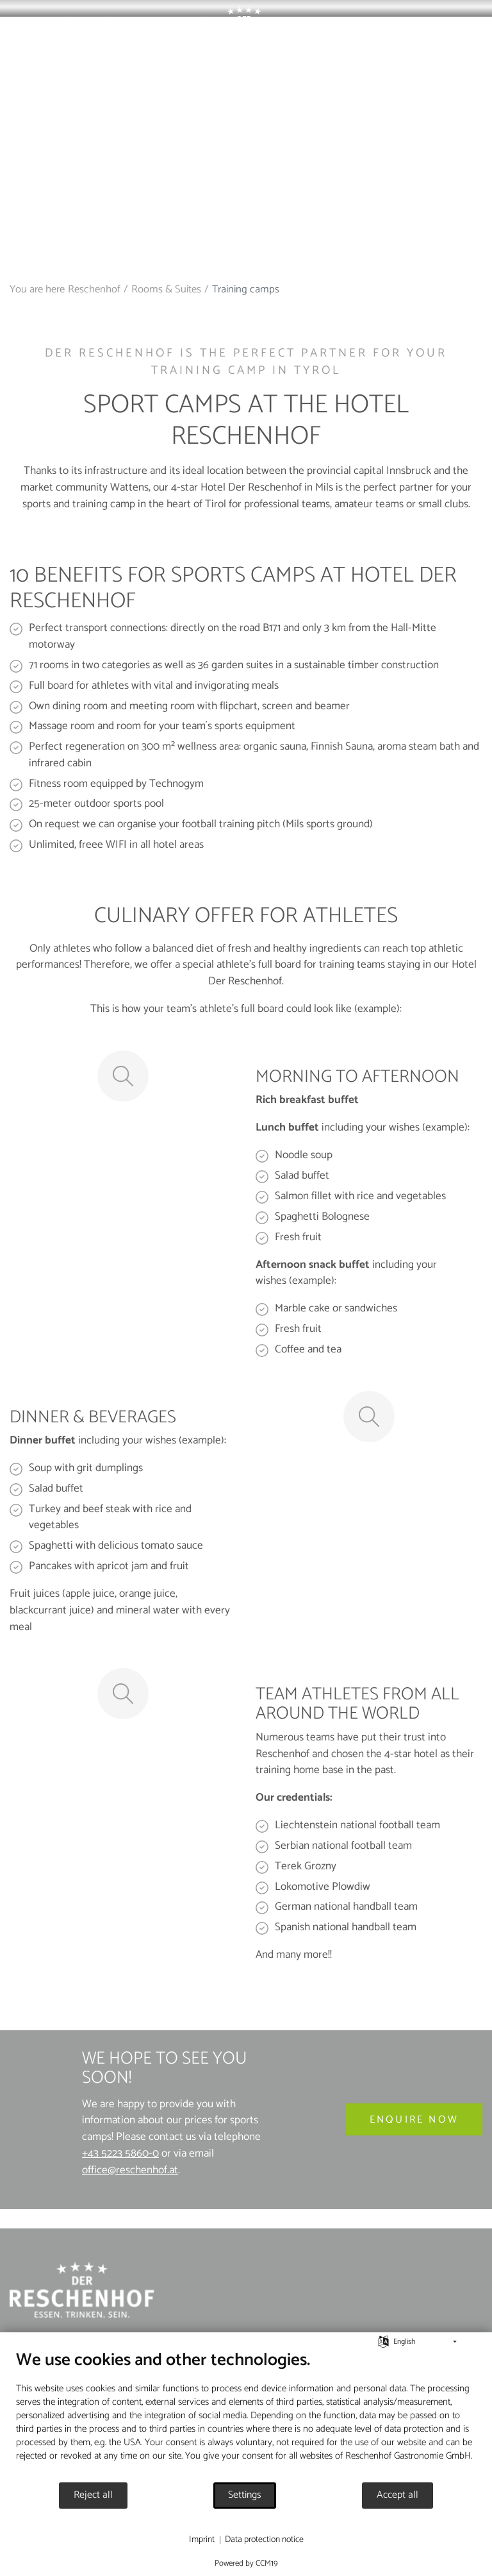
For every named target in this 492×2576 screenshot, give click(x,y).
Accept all (397, 2495)
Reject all (93, 2495)
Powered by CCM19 (246, 2563)
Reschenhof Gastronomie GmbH (408, 2456)
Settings (244, 2495)
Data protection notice (264, 2540)
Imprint (202, 2540)
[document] (246, 2415)
